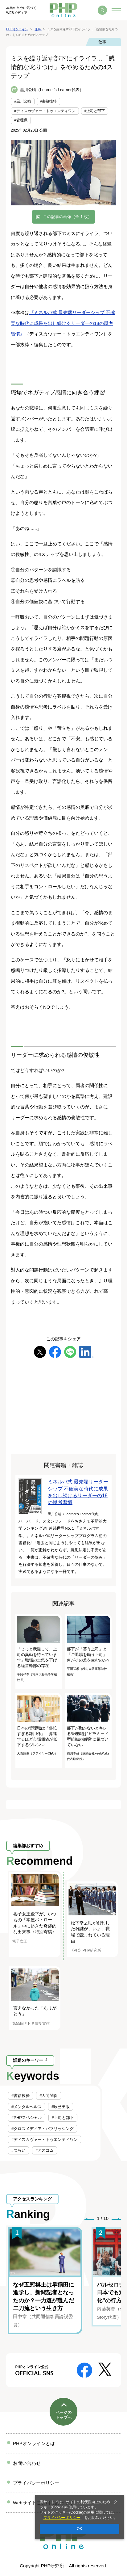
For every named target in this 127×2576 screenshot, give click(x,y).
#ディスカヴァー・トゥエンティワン (45, 111)
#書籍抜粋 (48, 101)
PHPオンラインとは (34, 2443)
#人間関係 (48, 2095)
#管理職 (20, 120)
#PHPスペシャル (26, 2117)
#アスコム (44, 2150)
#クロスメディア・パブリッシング (42, 2128)
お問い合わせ (27, 2463)
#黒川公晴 (22, 101)
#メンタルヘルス (26, 2106)
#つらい (18, 2150)
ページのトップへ (63, 2415)
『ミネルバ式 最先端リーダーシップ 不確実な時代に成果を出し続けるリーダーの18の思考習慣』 (63, 323)
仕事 (102, 42)
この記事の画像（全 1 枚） (67, 216)
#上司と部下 (94, 111)
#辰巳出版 (60, 2106)
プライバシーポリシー (61, 2517)
